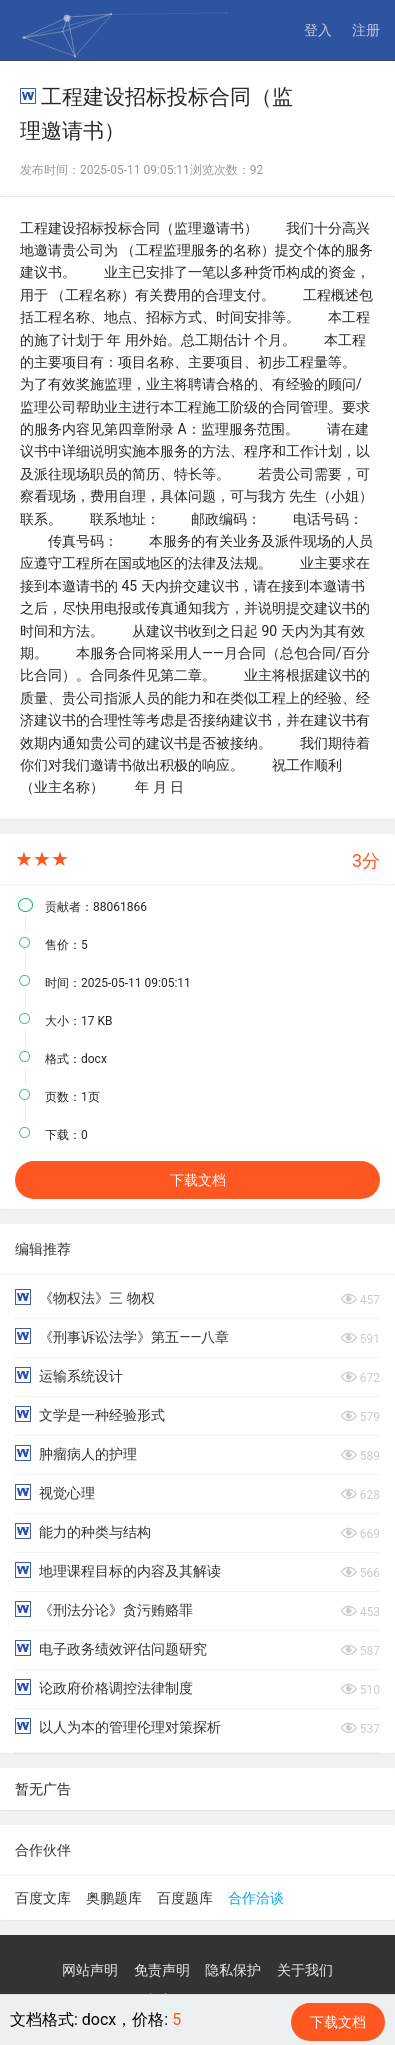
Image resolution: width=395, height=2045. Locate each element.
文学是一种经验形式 (90, 1414)
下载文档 (198, 1180)
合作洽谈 (256, 1898)
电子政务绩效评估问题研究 (111, 1648)
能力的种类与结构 (83, 1531)
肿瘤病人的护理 (76, 1453)
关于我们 (305, 1970)
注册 (366, 30)
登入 (318, 30)
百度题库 (185, 1898)
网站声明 (90, 1970)
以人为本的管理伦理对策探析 (118, 1726)
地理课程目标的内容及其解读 (118, 1570)
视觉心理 (55, 1492)
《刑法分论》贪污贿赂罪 (104, 1609)
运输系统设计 (69, 1375)
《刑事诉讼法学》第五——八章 (122, 1336)
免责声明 (162, 1970)
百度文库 (43, 1898)
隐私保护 (233, 1970)
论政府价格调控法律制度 (104, 1687)
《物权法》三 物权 (85, 1297)
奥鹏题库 (114, 1898)
